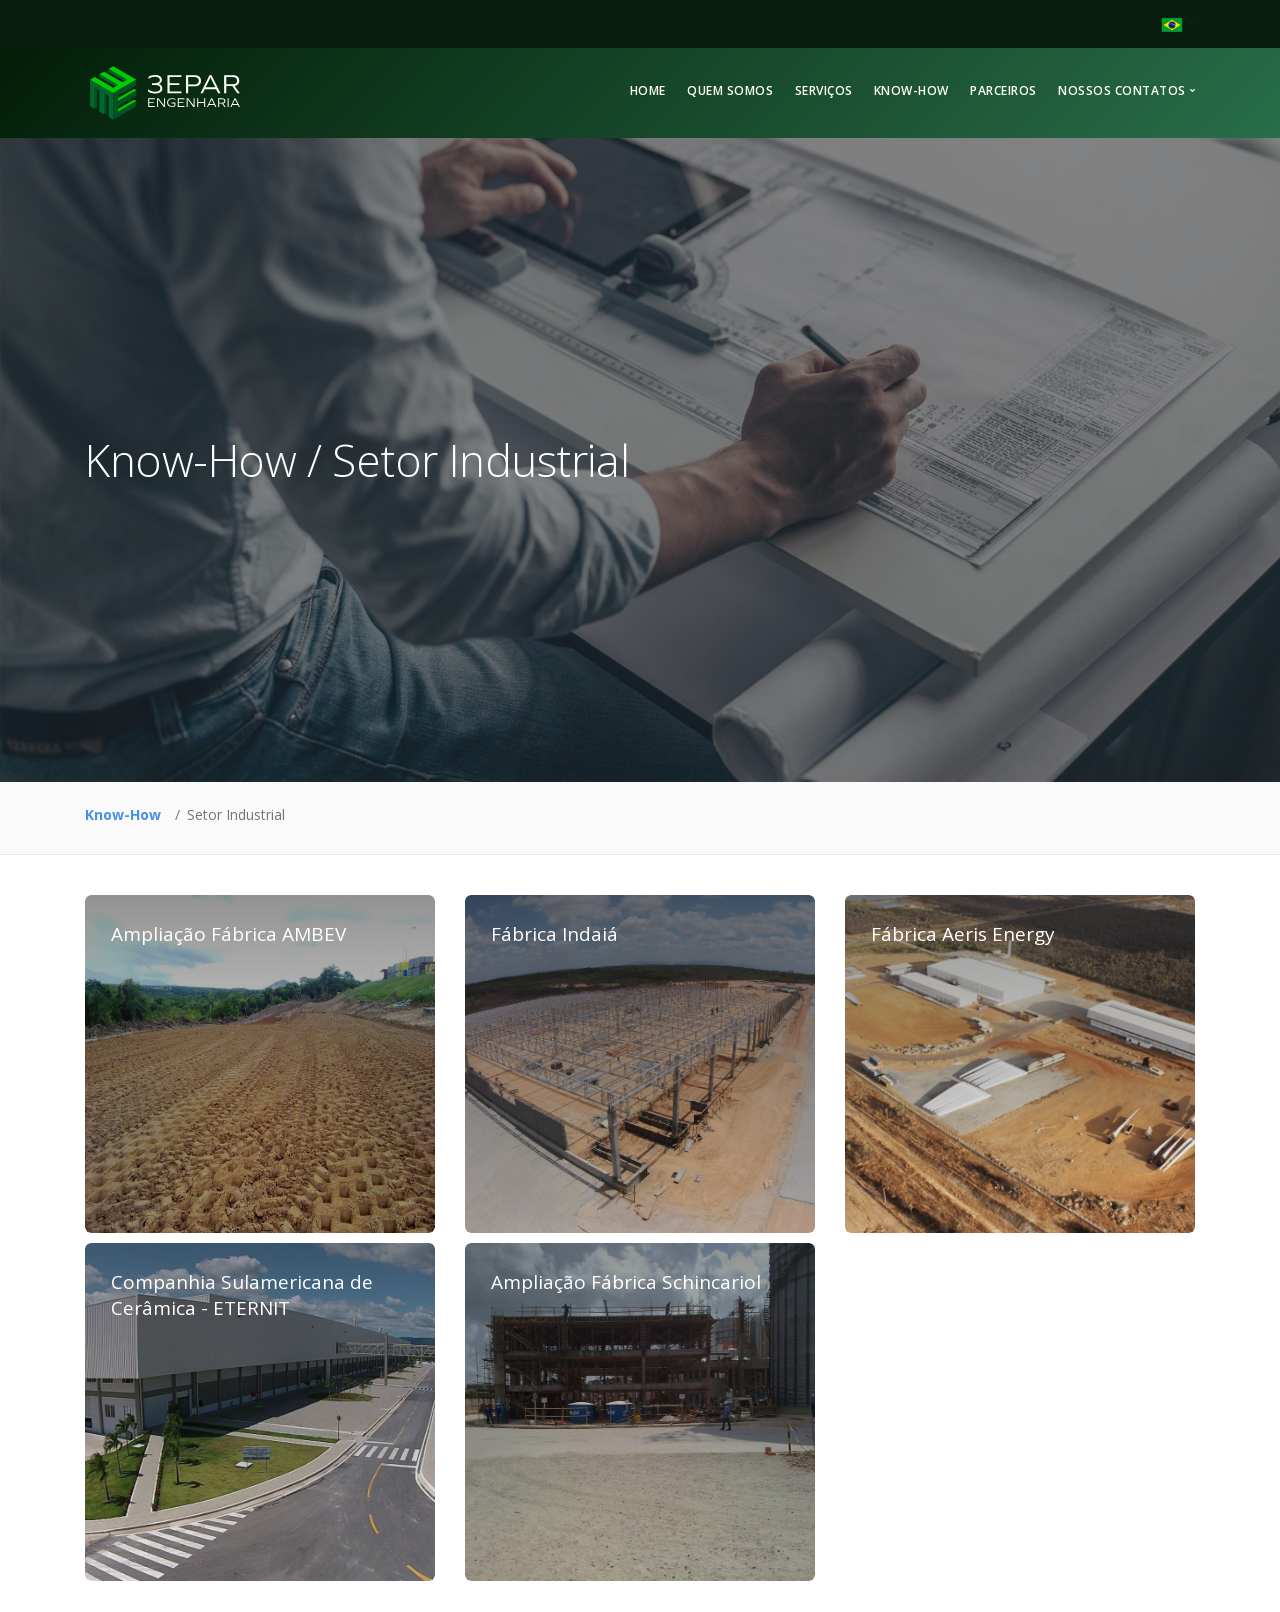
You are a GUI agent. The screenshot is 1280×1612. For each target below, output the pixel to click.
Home (648, 90)
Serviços (824, 90)
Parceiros (1003, 90)
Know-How (911, 90)
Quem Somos (730, 90)
